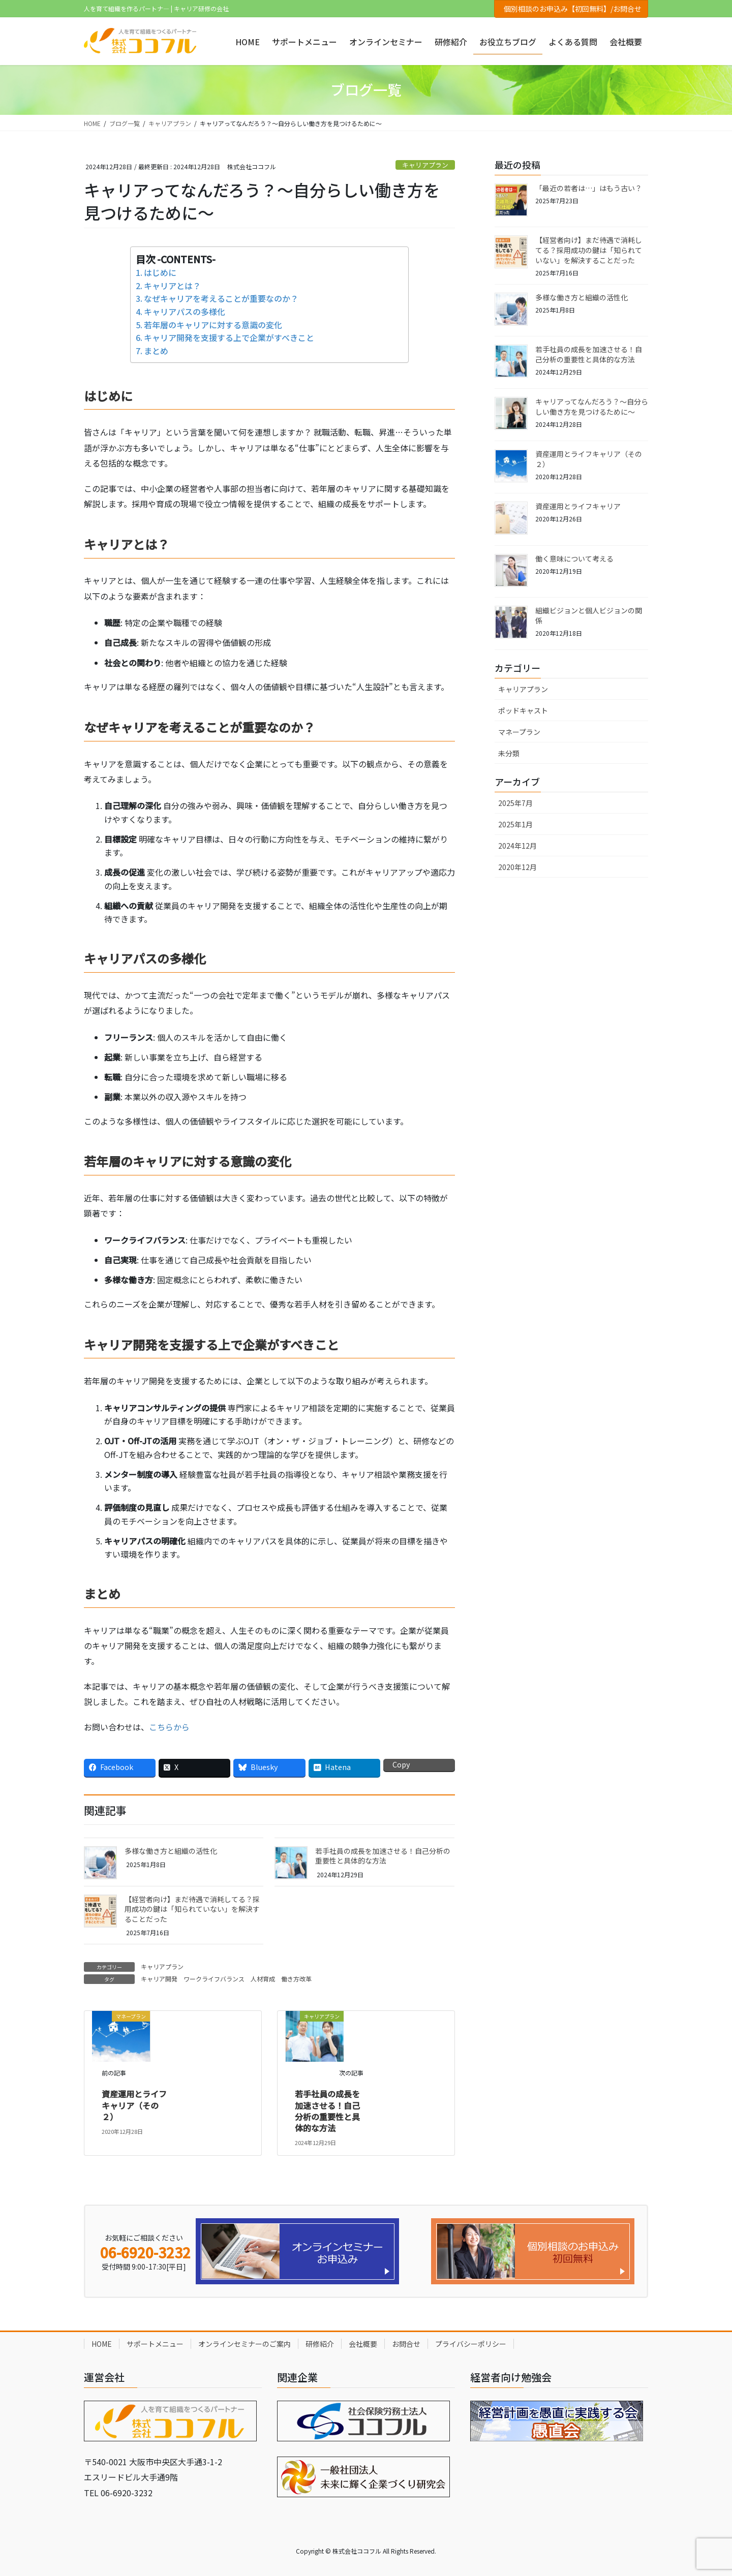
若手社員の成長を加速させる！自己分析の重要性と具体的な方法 (382, 1856)
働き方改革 (296, 1978)
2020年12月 (517, 867)
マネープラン (519, 732)
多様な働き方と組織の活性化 (171, 1851)
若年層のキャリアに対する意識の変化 (213, 325)
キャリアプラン (425, 165)
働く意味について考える (574, 558)
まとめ (156, 351)
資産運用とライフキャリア (578, 506)
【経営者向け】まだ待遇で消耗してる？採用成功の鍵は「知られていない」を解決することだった (192, 1909)
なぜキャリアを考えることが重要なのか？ (221, 298)
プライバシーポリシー (470, 2344)
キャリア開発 (159, 1978)
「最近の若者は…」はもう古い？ (588, 188)
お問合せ (406, 2344)
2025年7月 (515, 803)
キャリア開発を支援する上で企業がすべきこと (229, 337)
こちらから (169, 1727)
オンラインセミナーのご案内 (244, 2344)
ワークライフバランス (214, 1978)
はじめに (160, 272)
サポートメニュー (155, 2344)
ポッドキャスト (523, 710)
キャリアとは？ (172, 286)
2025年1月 (515, 824)
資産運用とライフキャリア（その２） (134, 2105)
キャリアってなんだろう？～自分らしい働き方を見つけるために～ (591, 406)
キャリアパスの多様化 (184, 311)
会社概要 (363, 2344)
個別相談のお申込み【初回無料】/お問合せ (573, 9)
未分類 (509, 753)
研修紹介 (320, 2344)
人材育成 (263, 1978)
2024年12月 (517, 846)
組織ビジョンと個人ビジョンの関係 (588, 615)
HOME (102, 2344)
